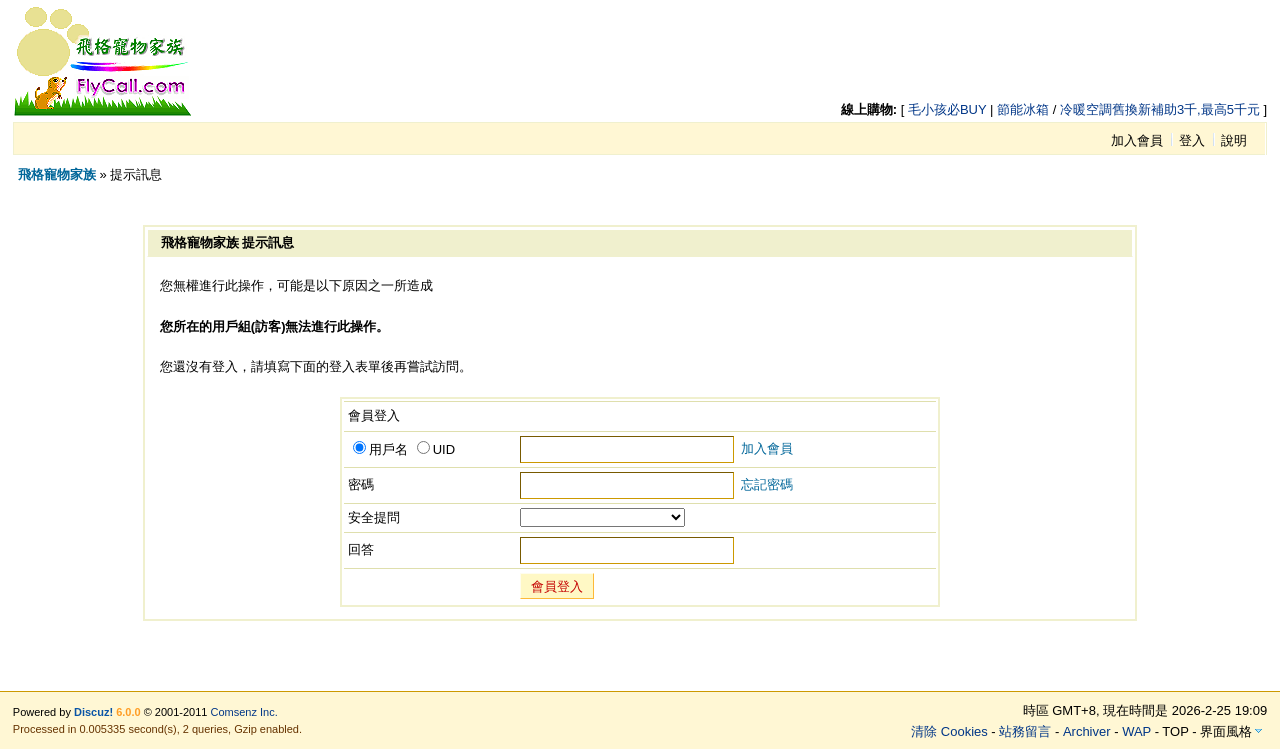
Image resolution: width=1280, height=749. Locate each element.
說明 (1234, 140)
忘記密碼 (767, 484)
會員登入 (557, 586)
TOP (1175, 731)
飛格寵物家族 (57, 174)
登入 (1192, 140)
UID (436, 449)
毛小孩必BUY (947, 109)
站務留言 (1025, 731)
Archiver (1087, 731)
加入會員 (1137, 140)
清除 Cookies (949, 731)
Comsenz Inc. (244, 712)
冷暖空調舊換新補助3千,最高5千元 (1160, 109)
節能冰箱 (1023, 109)
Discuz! (93, 712)
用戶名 (380, 449)
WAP (1136, 731)
